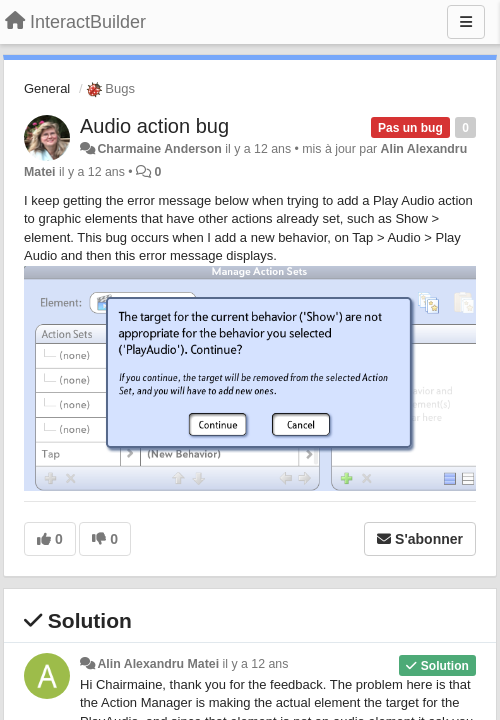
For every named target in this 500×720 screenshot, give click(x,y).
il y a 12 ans (256, 664)
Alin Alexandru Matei (158, 664)
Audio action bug (154, 126)
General (47, 88)
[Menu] (466, 22)
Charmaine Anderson (159, 149)
